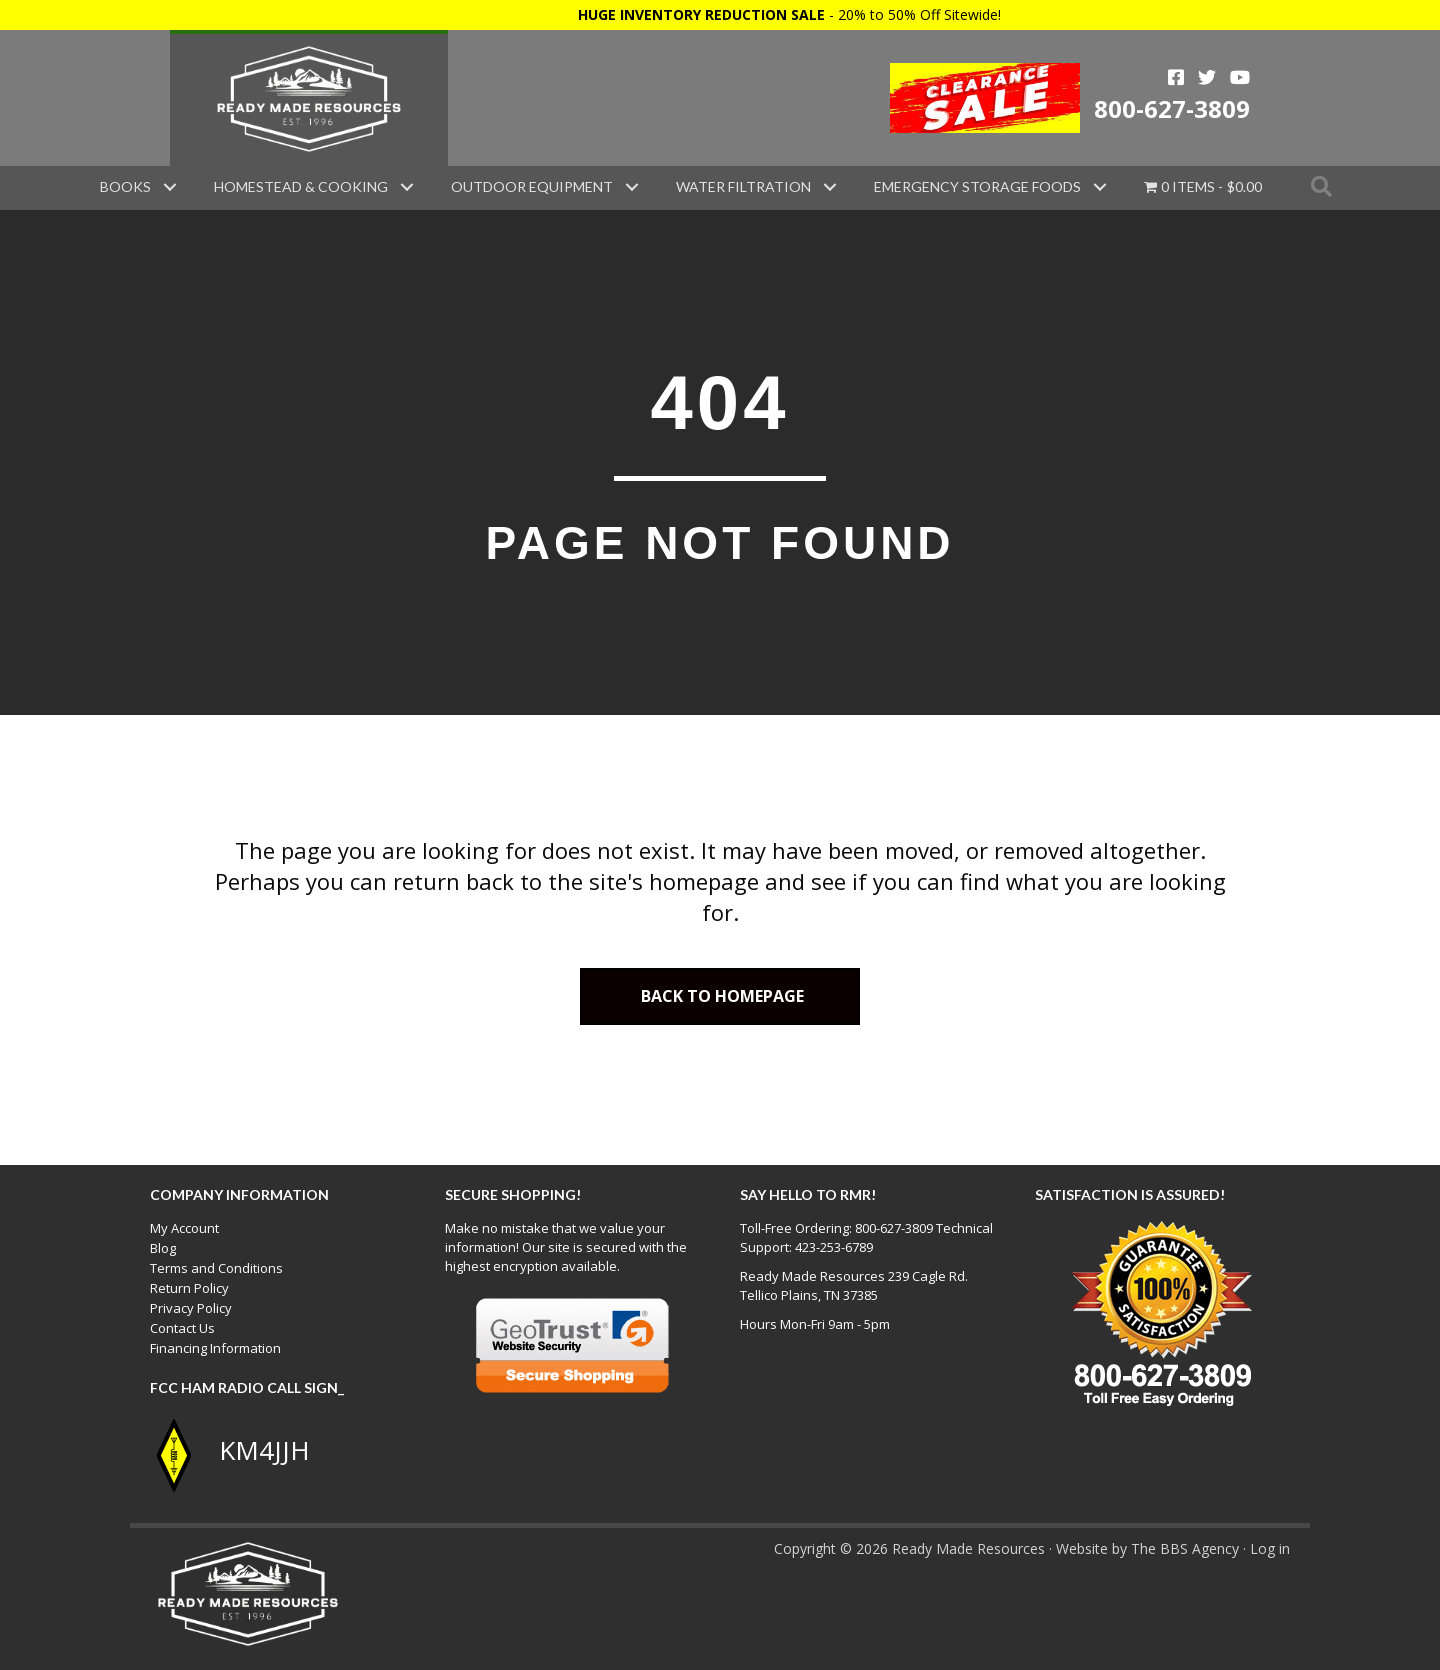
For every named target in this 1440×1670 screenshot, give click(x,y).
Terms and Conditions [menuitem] (216, 1268)
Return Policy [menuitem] (189, 1288)
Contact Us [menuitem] (182, 1328)
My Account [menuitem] (184, 1228)
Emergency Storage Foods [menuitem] (977, 186)
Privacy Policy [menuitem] (191, 1308)
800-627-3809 (1172, 108)
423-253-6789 (834, 1247)
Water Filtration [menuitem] (743, 186)
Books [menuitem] (125, 186)
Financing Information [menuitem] (215, 1348)
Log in (1270, 1548)
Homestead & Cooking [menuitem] (301, 186)
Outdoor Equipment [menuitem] (532, 186)
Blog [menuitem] (163, 1248)
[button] (170, 187)
